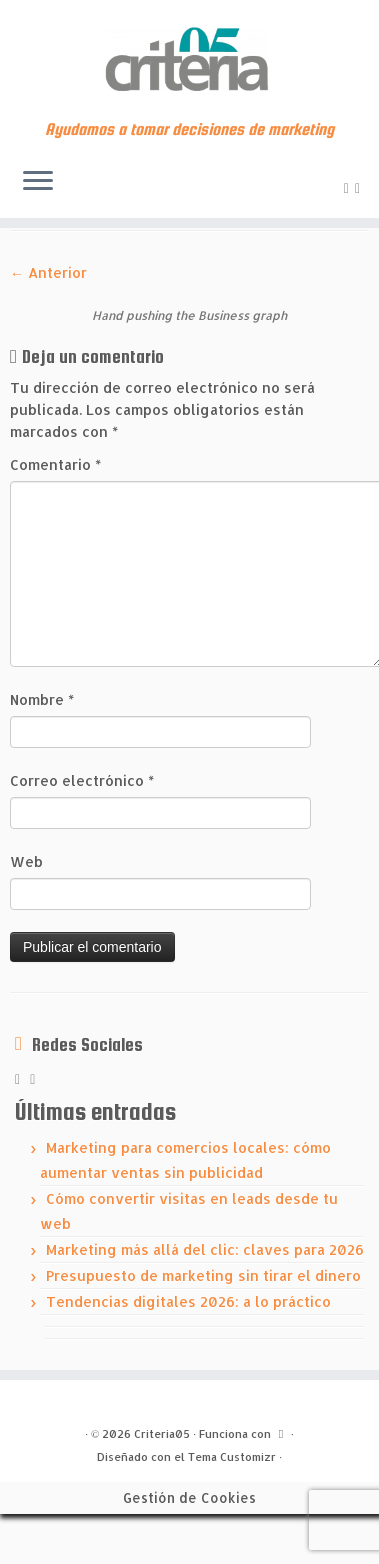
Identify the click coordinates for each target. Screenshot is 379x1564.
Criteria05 (162, 1434)
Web (26, 861)
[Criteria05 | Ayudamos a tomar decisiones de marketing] (189, 60)
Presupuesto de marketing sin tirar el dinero (203, 1275)
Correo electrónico (82, 780)
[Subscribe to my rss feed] (349, 187)
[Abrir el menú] (38, 182)
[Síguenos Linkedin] (360, 187)
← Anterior (48, 272)
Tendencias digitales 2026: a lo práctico (188, 1301)
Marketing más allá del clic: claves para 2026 (205, 1249)
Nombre (42, 699)
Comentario (55, 464)
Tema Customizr (232, 1457)
